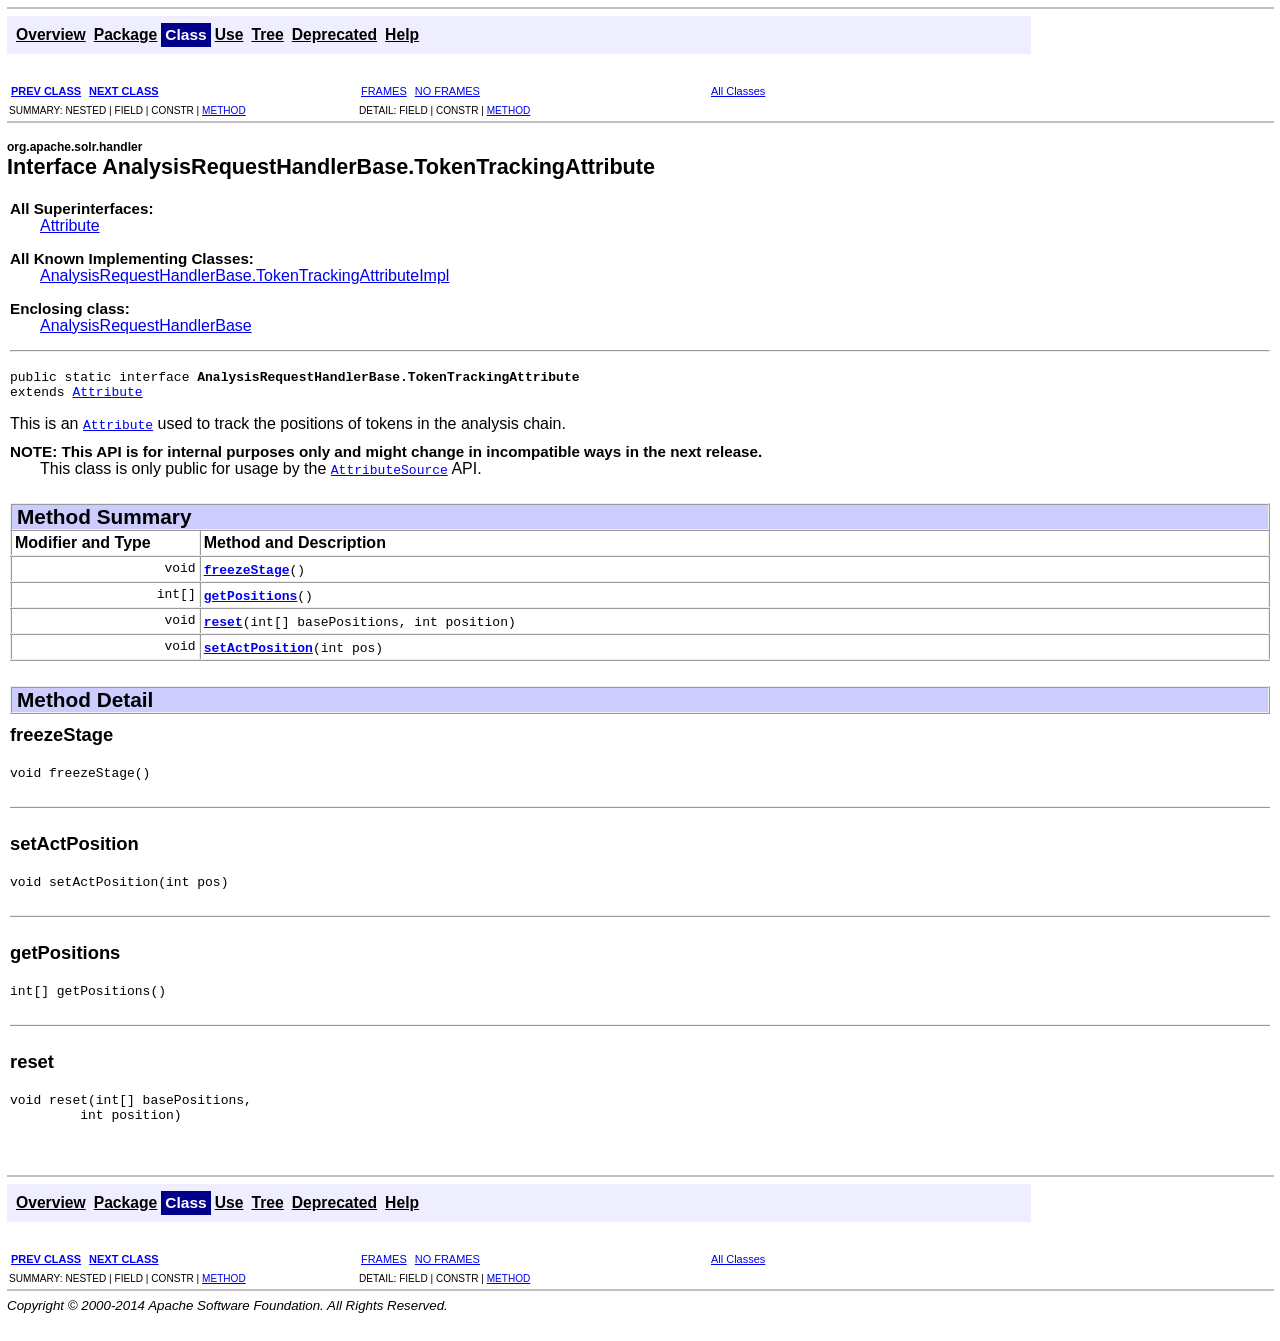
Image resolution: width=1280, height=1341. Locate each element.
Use (229, 34)
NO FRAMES (447, 91)
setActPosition (258, 653)
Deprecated (334, 34)
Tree (267, 34)
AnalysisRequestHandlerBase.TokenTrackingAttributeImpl (244, 275)
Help (402, 34)
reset (223, 627)
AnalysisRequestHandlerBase (146, 325)
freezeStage (247, 575)
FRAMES (384, 91)
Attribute (70, 225)
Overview (51, 34)
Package (126, 34)
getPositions (251, 601)
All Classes (738, 91)
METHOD (224, 110)
